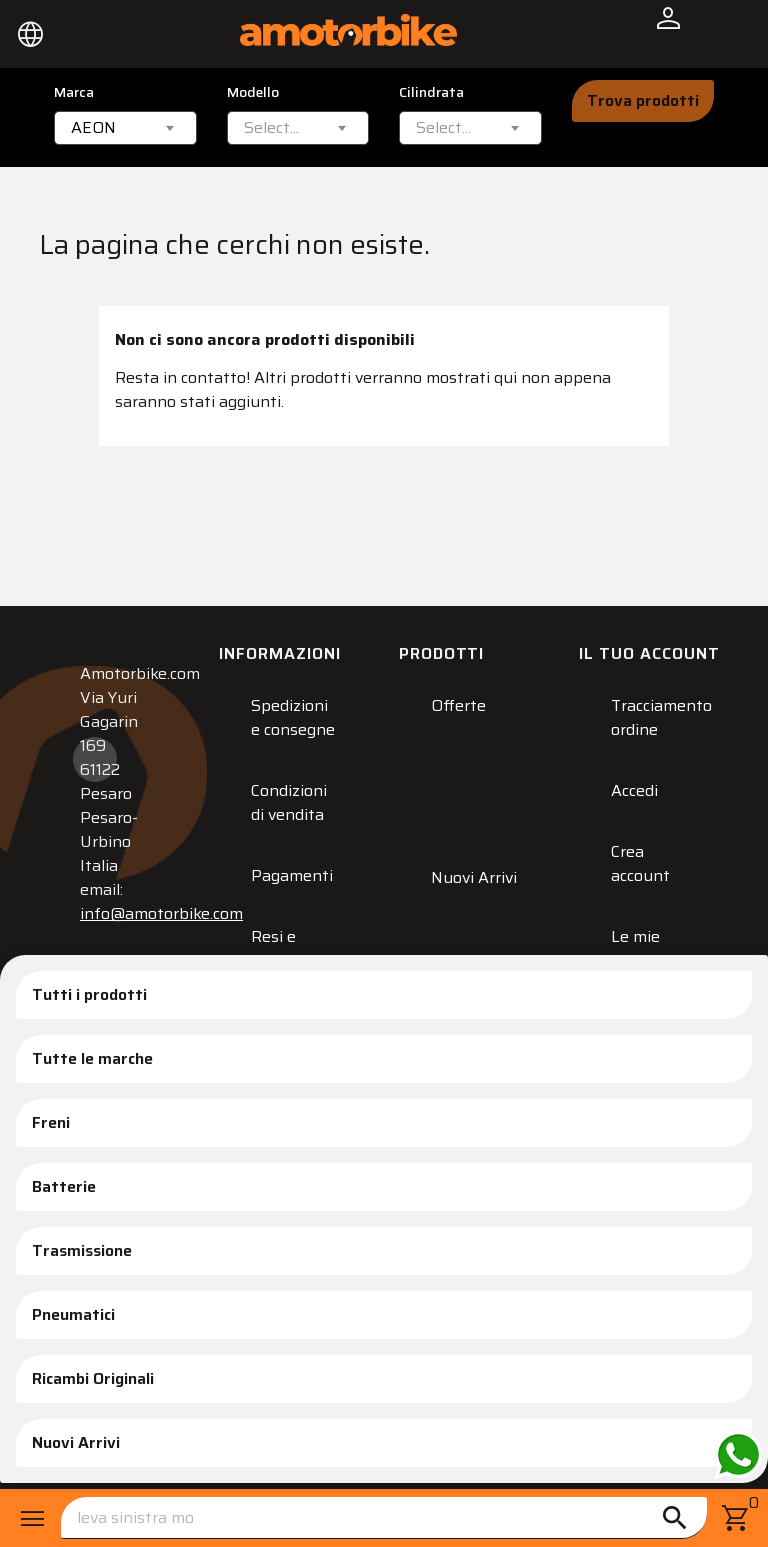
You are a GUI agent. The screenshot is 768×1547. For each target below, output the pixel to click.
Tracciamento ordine (661, 717)
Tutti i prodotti (89, 994)
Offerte (458, 705)
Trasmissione (82, 1250)
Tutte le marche (92, 1058)
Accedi (634, 790)
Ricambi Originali (93, 1378)
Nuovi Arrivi (76, 1442)
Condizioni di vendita (289, 802)
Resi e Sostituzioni (296, 948)
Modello (253, 92)
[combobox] (125, 128)
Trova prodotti (643, 100)
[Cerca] (384, 1518)
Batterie (64, 1186)
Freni (51, 1122)
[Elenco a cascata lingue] (31, 34)
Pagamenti (292, 875)
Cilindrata (431, 92)
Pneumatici (73, 1314)
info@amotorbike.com (161, 913)
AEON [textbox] (93, 128)
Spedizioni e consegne (293, 717)
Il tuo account (649, 653)
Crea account (640, 863)
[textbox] (271, 128)
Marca (74, 92)
